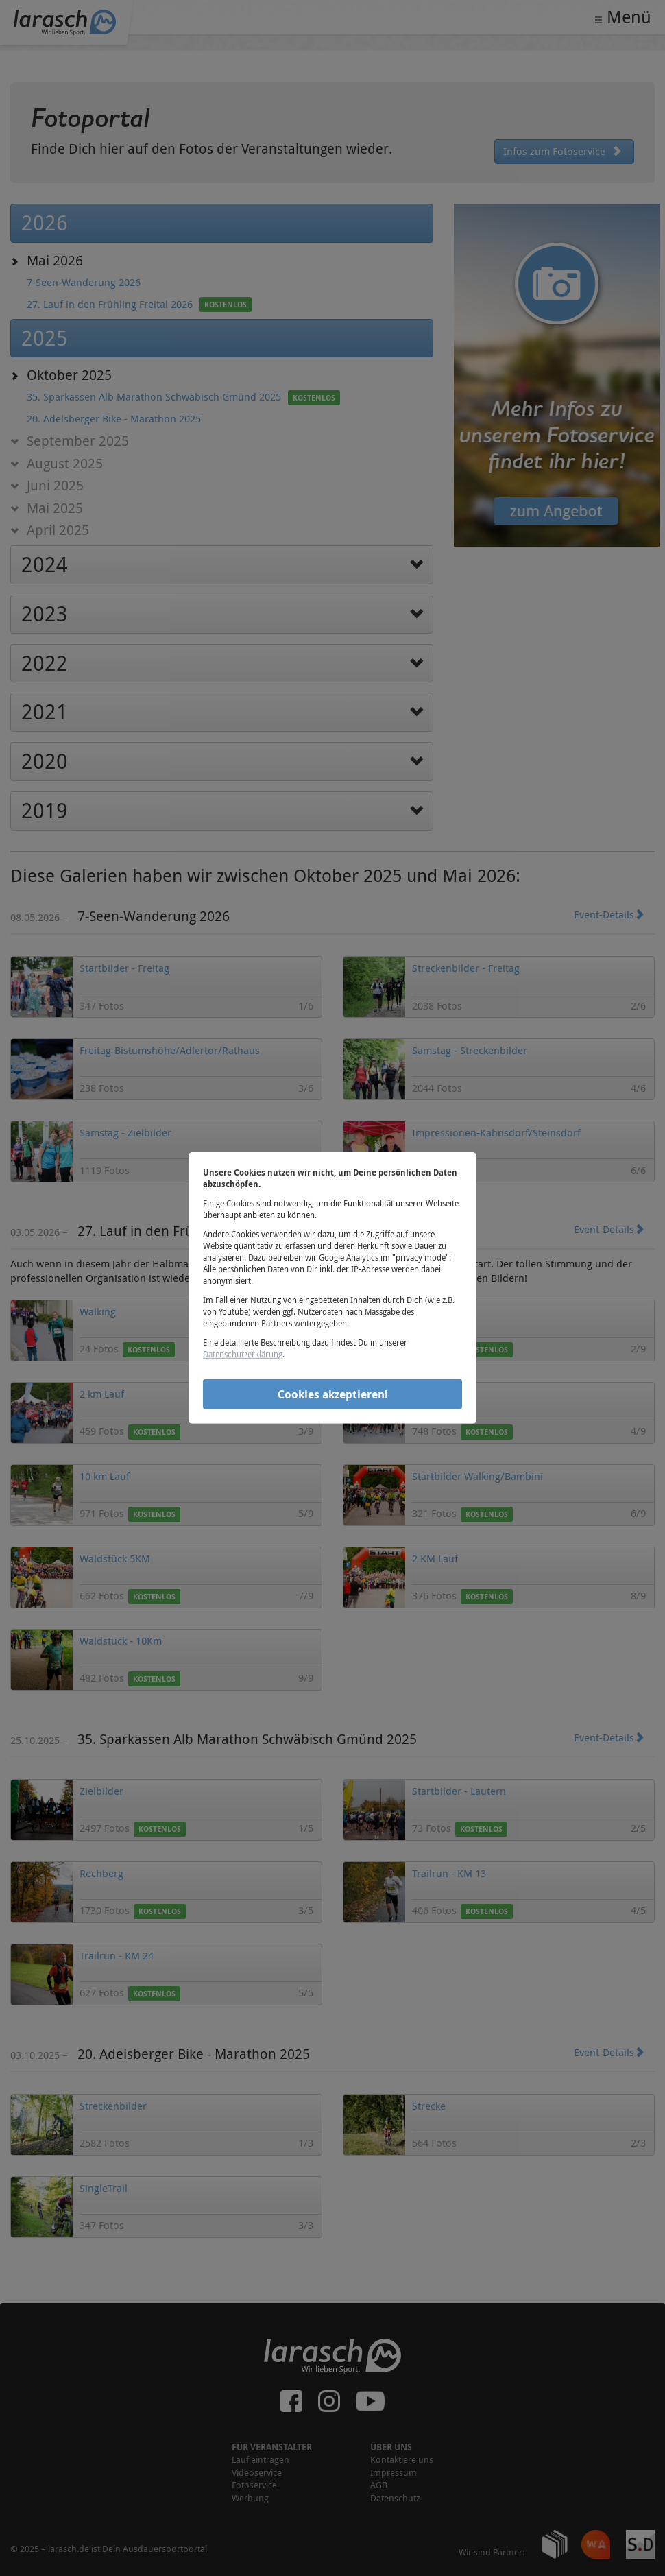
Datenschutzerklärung (242, 1353)
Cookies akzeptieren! (333, 1393)
